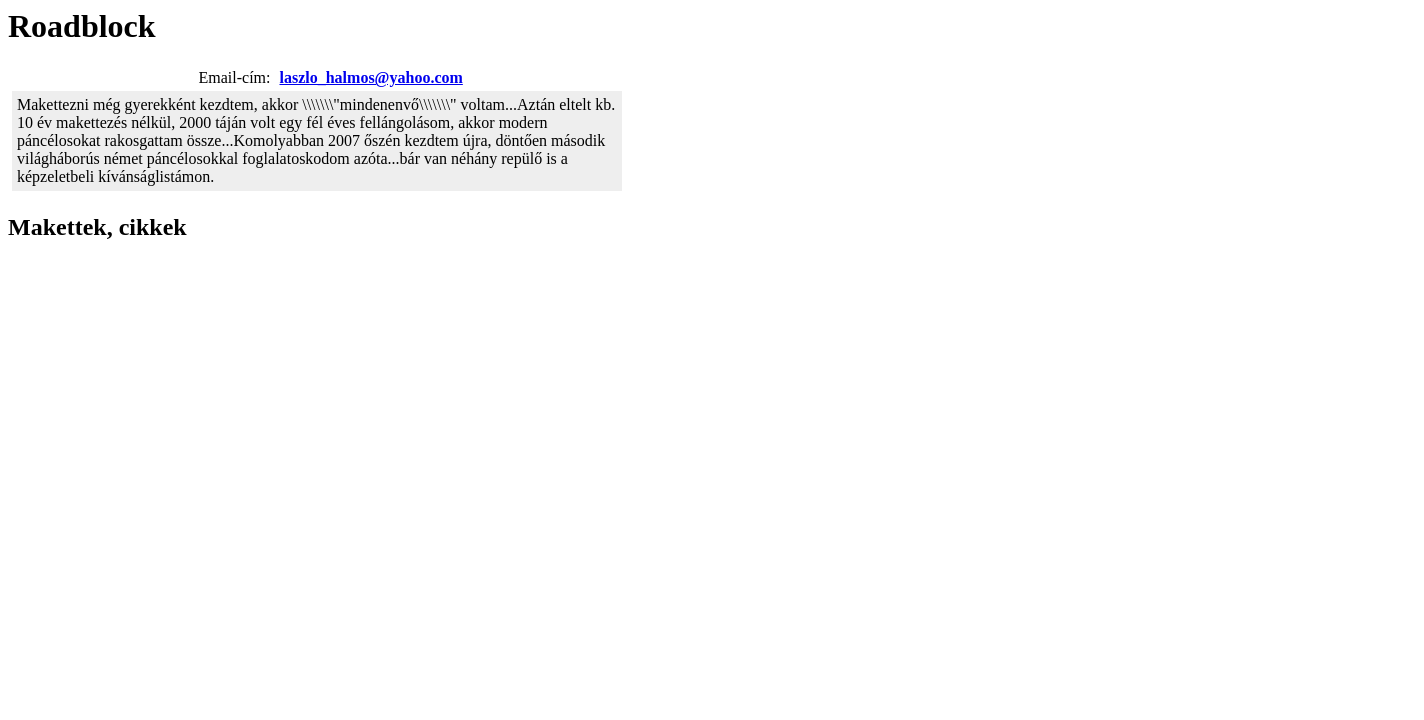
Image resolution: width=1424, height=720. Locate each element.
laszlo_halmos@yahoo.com (371, 77)
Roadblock (82, 26)
